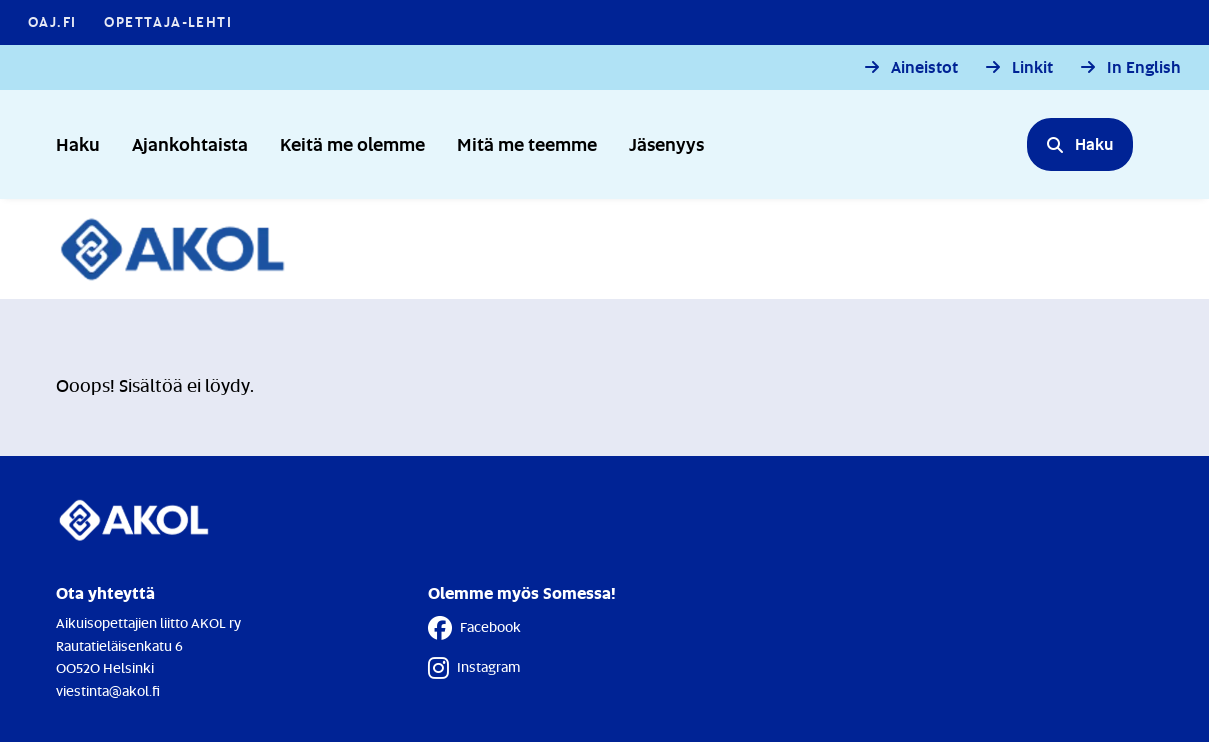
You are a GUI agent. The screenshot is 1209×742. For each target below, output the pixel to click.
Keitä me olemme (352, 143)
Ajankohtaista (190, 143)
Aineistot (924, 67)
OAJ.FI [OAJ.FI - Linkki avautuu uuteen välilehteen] (52, 21)
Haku (78, 143)
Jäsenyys (666, 143)
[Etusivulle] (183, 249)
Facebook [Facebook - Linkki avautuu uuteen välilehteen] (474, 628)
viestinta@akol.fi (108, 690)
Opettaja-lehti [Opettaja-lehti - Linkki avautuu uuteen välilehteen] (168, 21)
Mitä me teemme (527, 143)
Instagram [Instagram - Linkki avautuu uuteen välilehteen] (474, 668)
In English (1144, 67)
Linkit (1032, 67)
